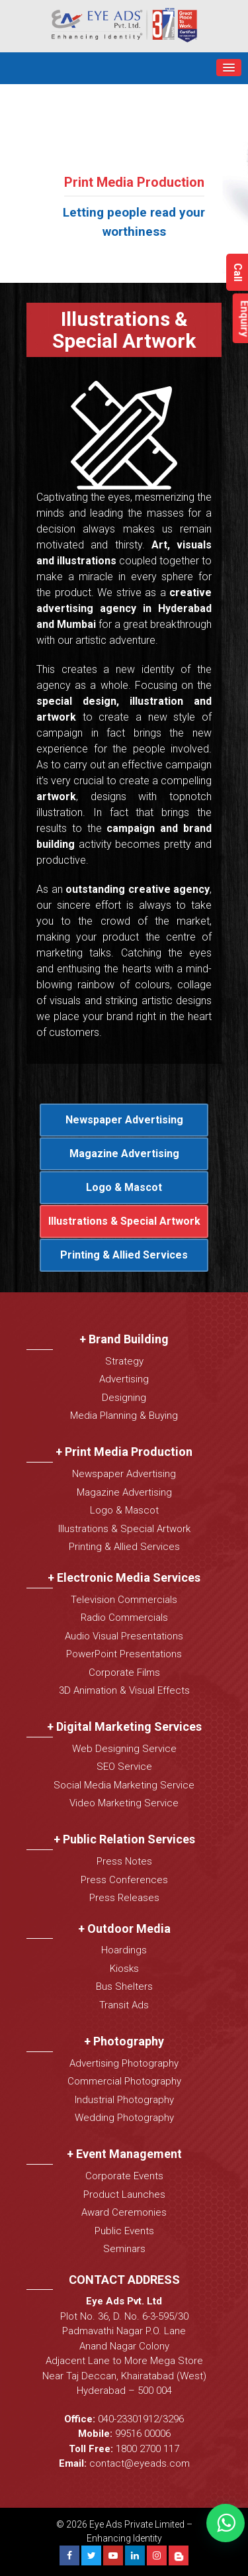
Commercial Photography (124, 2081)
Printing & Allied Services (124, 1255)
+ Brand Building (124, 1339)
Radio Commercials (124, 1617)
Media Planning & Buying (124, 1415)
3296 (173, 2419)
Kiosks (124, 1969)
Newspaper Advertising (124, 1119)
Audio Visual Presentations (124, 1636)
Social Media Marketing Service (124, 1785)
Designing (124, 1398)
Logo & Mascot (124, 1187)
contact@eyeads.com (139, 2463)
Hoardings (124, 1950)
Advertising (124, 1379)
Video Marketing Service (124, 1803)
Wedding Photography (124, 2118)
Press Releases (124, 1898)
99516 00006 (143, 2434)
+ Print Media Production (124, 1452)
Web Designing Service (124, 1749)
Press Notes (124, 1861)
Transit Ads (124, 2005)
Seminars (124, 2249)
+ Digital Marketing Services (124, 1726)
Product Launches (124, 2194)
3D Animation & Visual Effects (124, 1690)
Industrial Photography (124, 2100)
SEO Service (124, 1767)
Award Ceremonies (124, 2212)
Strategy (124, 1361)
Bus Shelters (124, 1986)
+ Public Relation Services (124, 1839)
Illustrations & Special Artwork (124, 1221)
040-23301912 (128, 2419)
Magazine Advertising (124, 1153)
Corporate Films (124, 1672)
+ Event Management (124, 2154)
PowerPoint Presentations (124, 1654)
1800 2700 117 (147, 2449)
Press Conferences (124, 1880)
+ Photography (124, 2041)
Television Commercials (124, 1600)
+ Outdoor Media (124, 1928)
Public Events (124, 2231)
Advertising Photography (124, 2063)
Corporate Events (124, 2176)
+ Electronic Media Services (124, 1577)
